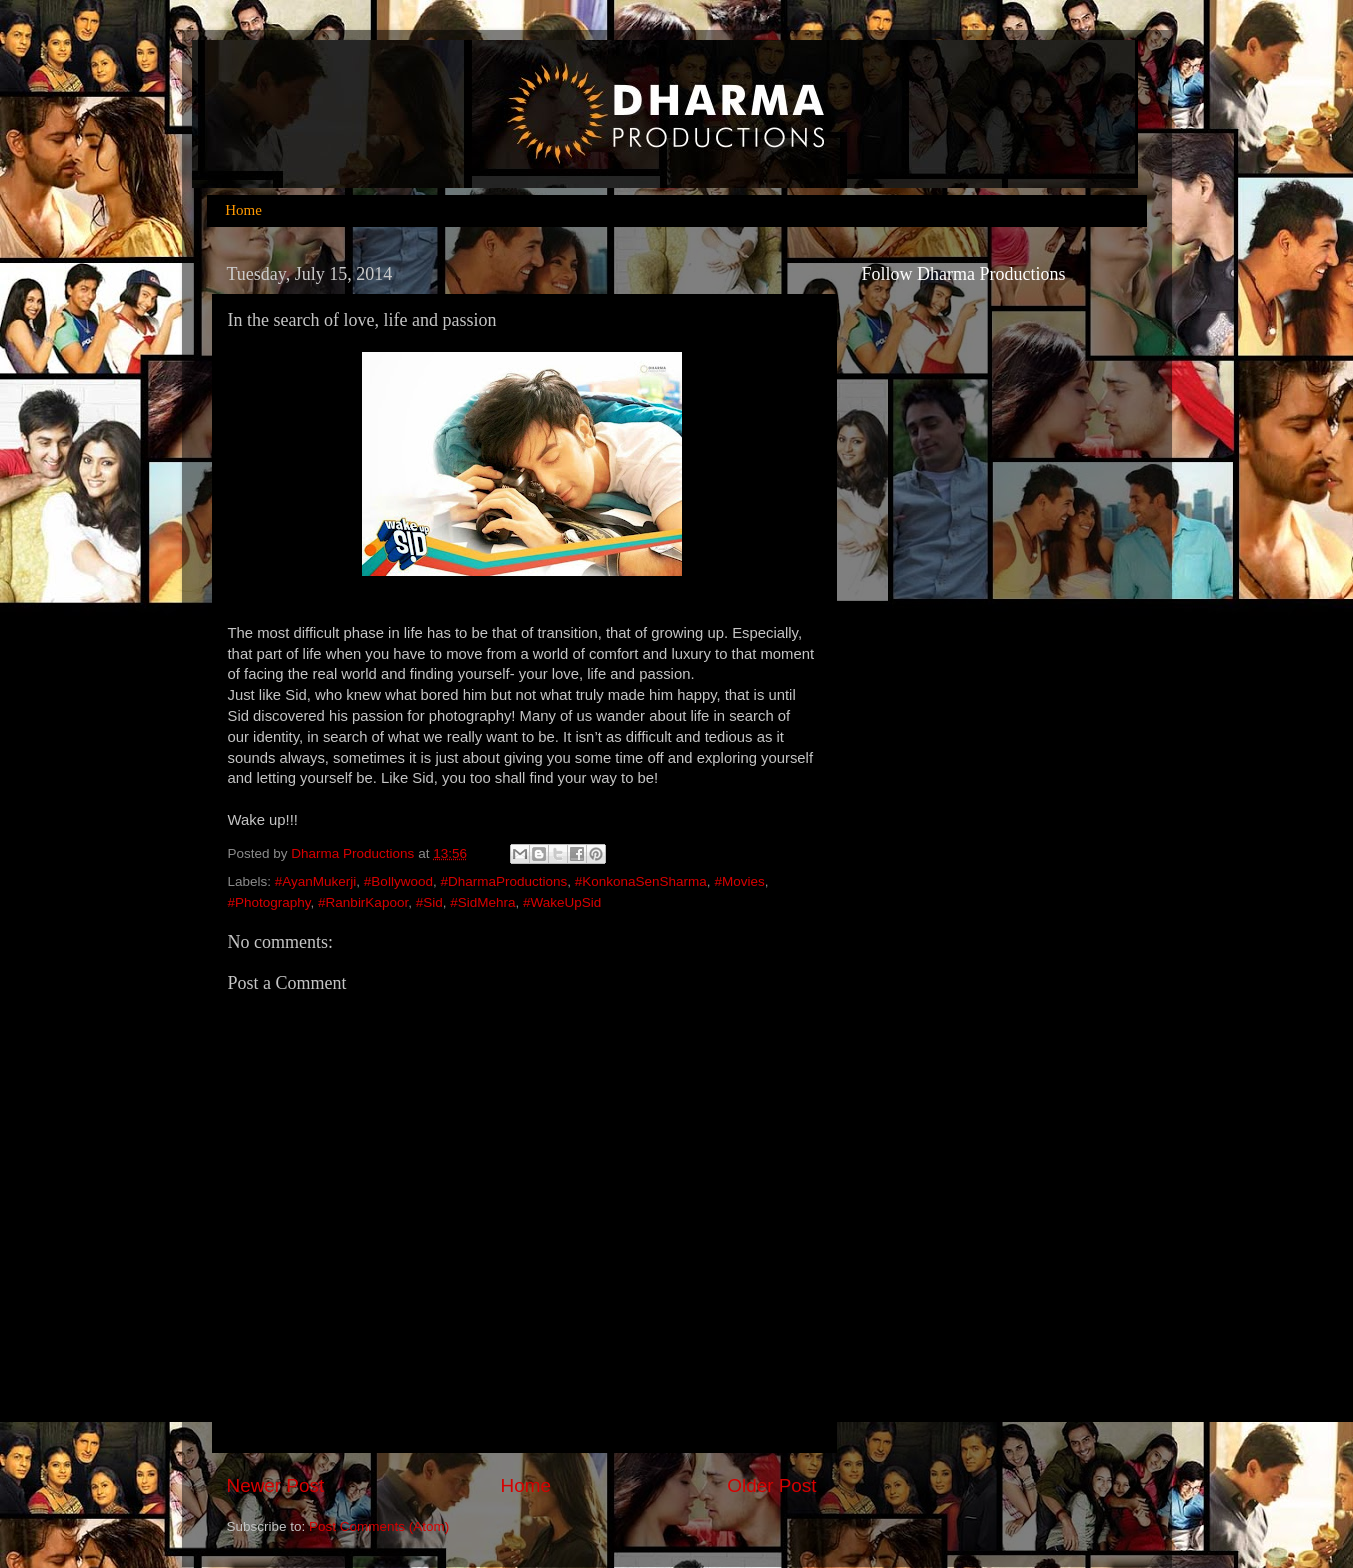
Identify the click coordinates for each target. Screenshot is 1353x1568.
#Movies (739, 881)
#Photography (269, 902)
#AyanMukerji (316, 881)
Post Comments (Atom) (379, 1526)
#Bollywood (398, 881)
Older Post (771, 1485)
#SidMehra (482, 902)
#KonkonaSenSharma (641, 881)
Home (243, 210)
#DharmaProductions (503, 881)
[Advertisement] (942, 1057)
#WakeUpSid (562, 902)
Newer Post (276, 1485)
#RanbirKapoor (363, 902)
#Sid (429, 902)
